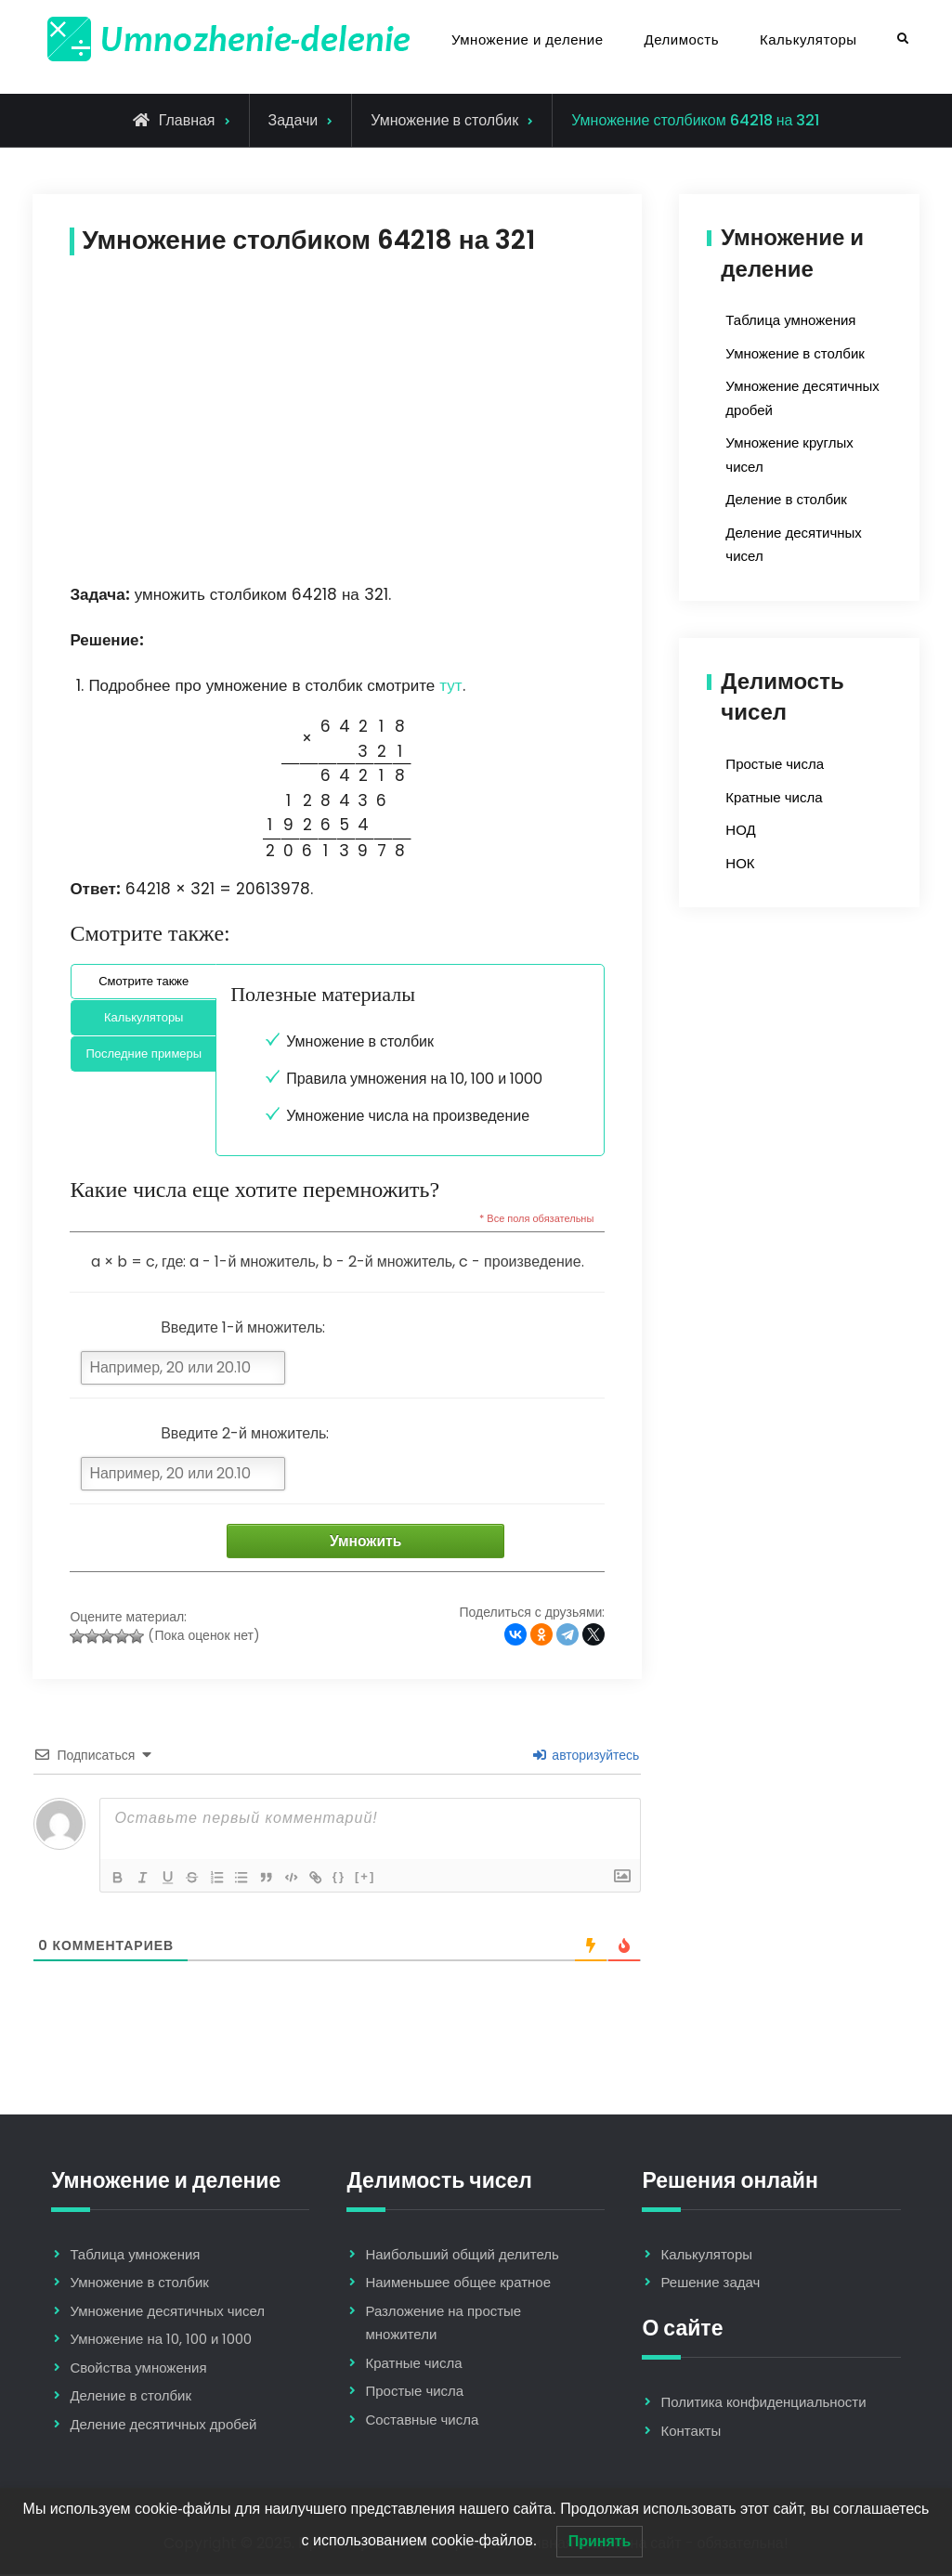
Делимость (682, 39)
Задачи (293, 120)
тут (450, 685)
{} (350, 1877)
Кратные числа (773, 797)
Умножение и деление (527, 39)
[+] (377, 1877)
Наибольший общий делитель (461, 2256)
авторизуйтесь (586, 1756)
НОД (740, 829)
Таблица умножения (790, 320)
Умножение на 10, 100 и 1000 (161, 2340)
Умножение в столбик (444, 120)
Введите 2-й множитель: (245, 1433)
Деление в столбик (786, 499)
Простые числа (774, 764)
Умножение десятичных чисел (167, 2312)
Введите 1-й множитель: (243, 1327)
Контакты (690, 2431)
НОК (739, 863)
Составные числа (421, 2421)
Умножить (380, 1542)
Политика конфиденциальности (763, 2403)
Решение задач (710, 2284)
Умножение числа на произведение (407, 1115)
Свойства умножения (138, 2369)
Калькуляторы (808, 39)
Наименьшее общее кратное (458, 2284)
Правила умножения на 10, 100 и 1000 (414, 1078)
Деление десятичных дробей (163, 2426)
